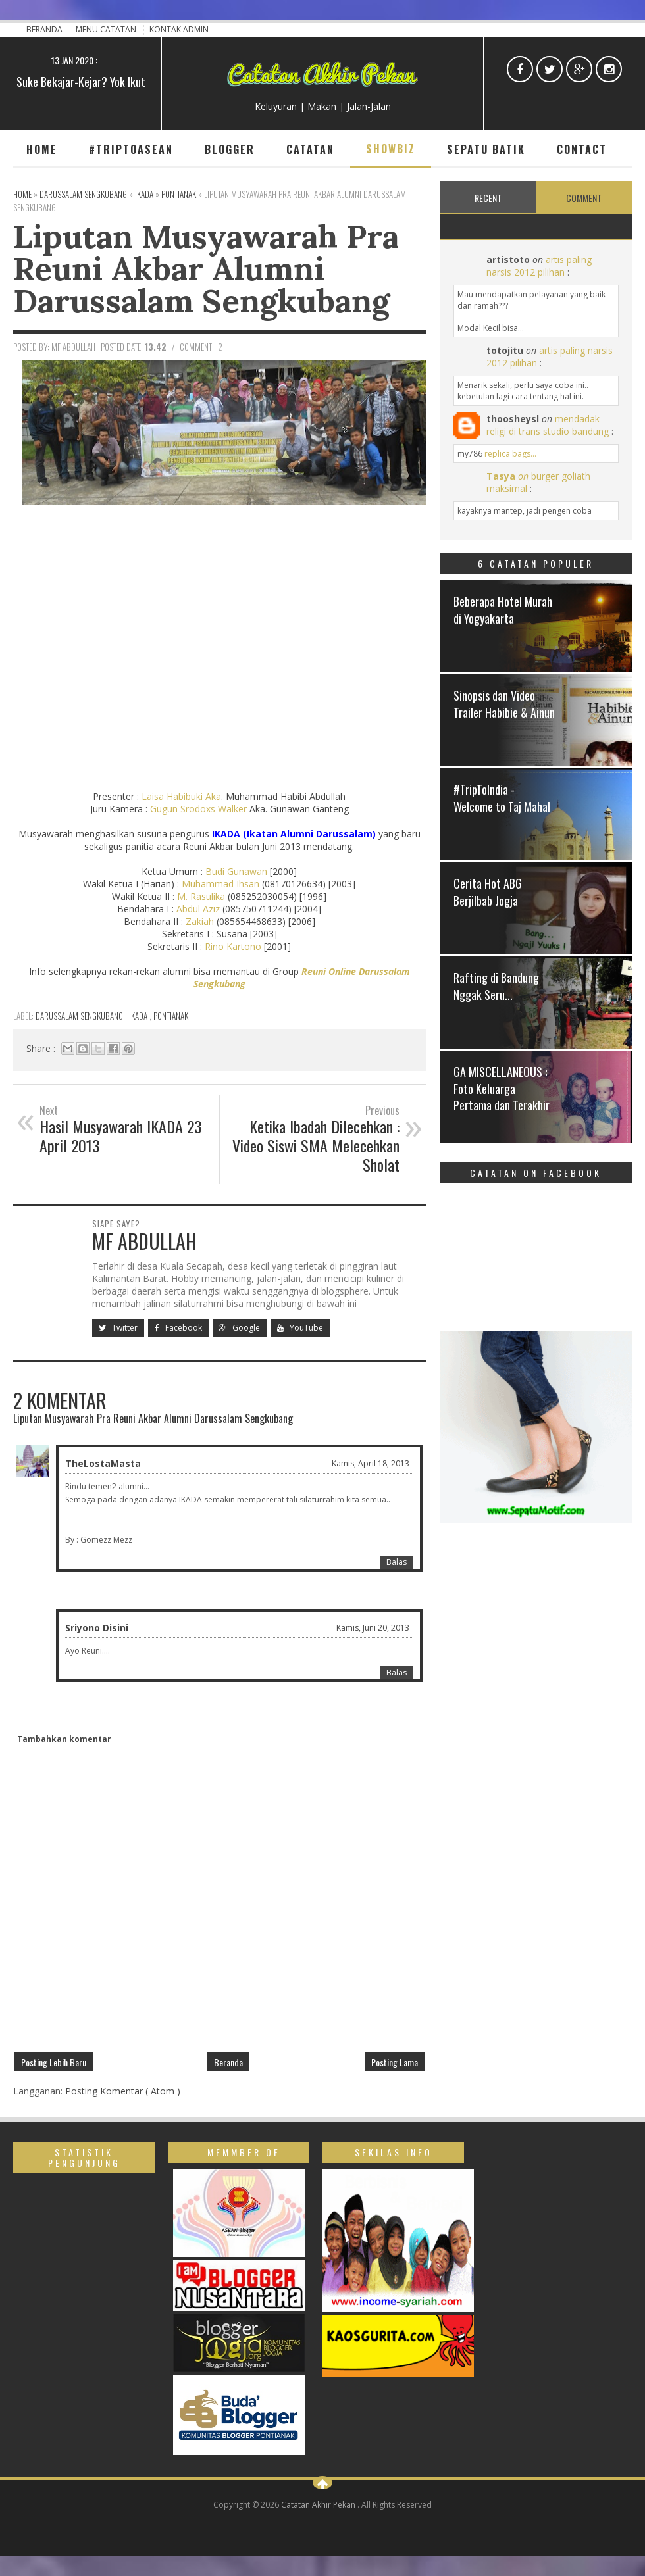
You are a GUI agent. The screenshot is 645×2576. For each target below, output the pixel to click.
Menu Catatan (107, 29)
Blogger (230, 149)
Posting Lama (394, 2062)
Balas (396, 1562)
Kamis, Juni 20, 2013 (372, 1627)
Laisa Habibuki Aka (181, 796)
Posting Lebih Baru (53, 2062)
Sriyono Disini (96, 1628)
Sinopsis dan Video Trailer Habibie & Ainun (504, 703)
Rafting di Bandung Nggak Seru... (496, 986)
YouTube (300, 1327)
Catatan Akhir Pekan (319, 2504)
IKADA (139, 1015)
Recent (488, 198)
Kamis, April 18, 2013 (370, 1463)
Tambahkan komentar (64, 1739)
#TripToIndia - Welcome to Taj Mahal (501, 797)
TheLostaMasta (103, 1463)
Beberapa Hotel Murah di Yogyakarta (502, 609)
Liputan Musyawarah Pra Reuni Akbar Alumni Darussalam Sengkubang (206, 268)
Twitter (118, 1327)
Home (41, 149)
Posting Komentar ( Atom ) (122, 2091)
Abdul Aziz (198, 909)
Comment (584, 198)
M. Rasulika (201, 896)
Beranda (45, 29)
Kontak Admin (179, 29)
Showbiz (390, 149)
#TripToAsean (131, 149)
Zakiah (200, 921)
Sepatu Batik (486, 149)
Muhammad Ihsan (220, 884)
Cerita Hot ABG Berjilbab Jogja (487, 891)
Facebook (178, 1327)
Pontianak (170, 1015)
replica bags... (510, 453)
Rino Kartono (233, 946)
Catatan (310, 149)
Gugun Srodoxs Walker (198, 809)
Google (239, 1327)
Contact (582, 149)
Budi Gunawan (236, 871)
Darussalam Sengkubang (80, 1015)
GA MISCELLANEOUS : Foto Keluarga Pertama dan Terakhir (501, 1088)
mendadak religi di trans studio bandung (547, 424)
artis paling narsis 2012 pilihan (539, 265)
